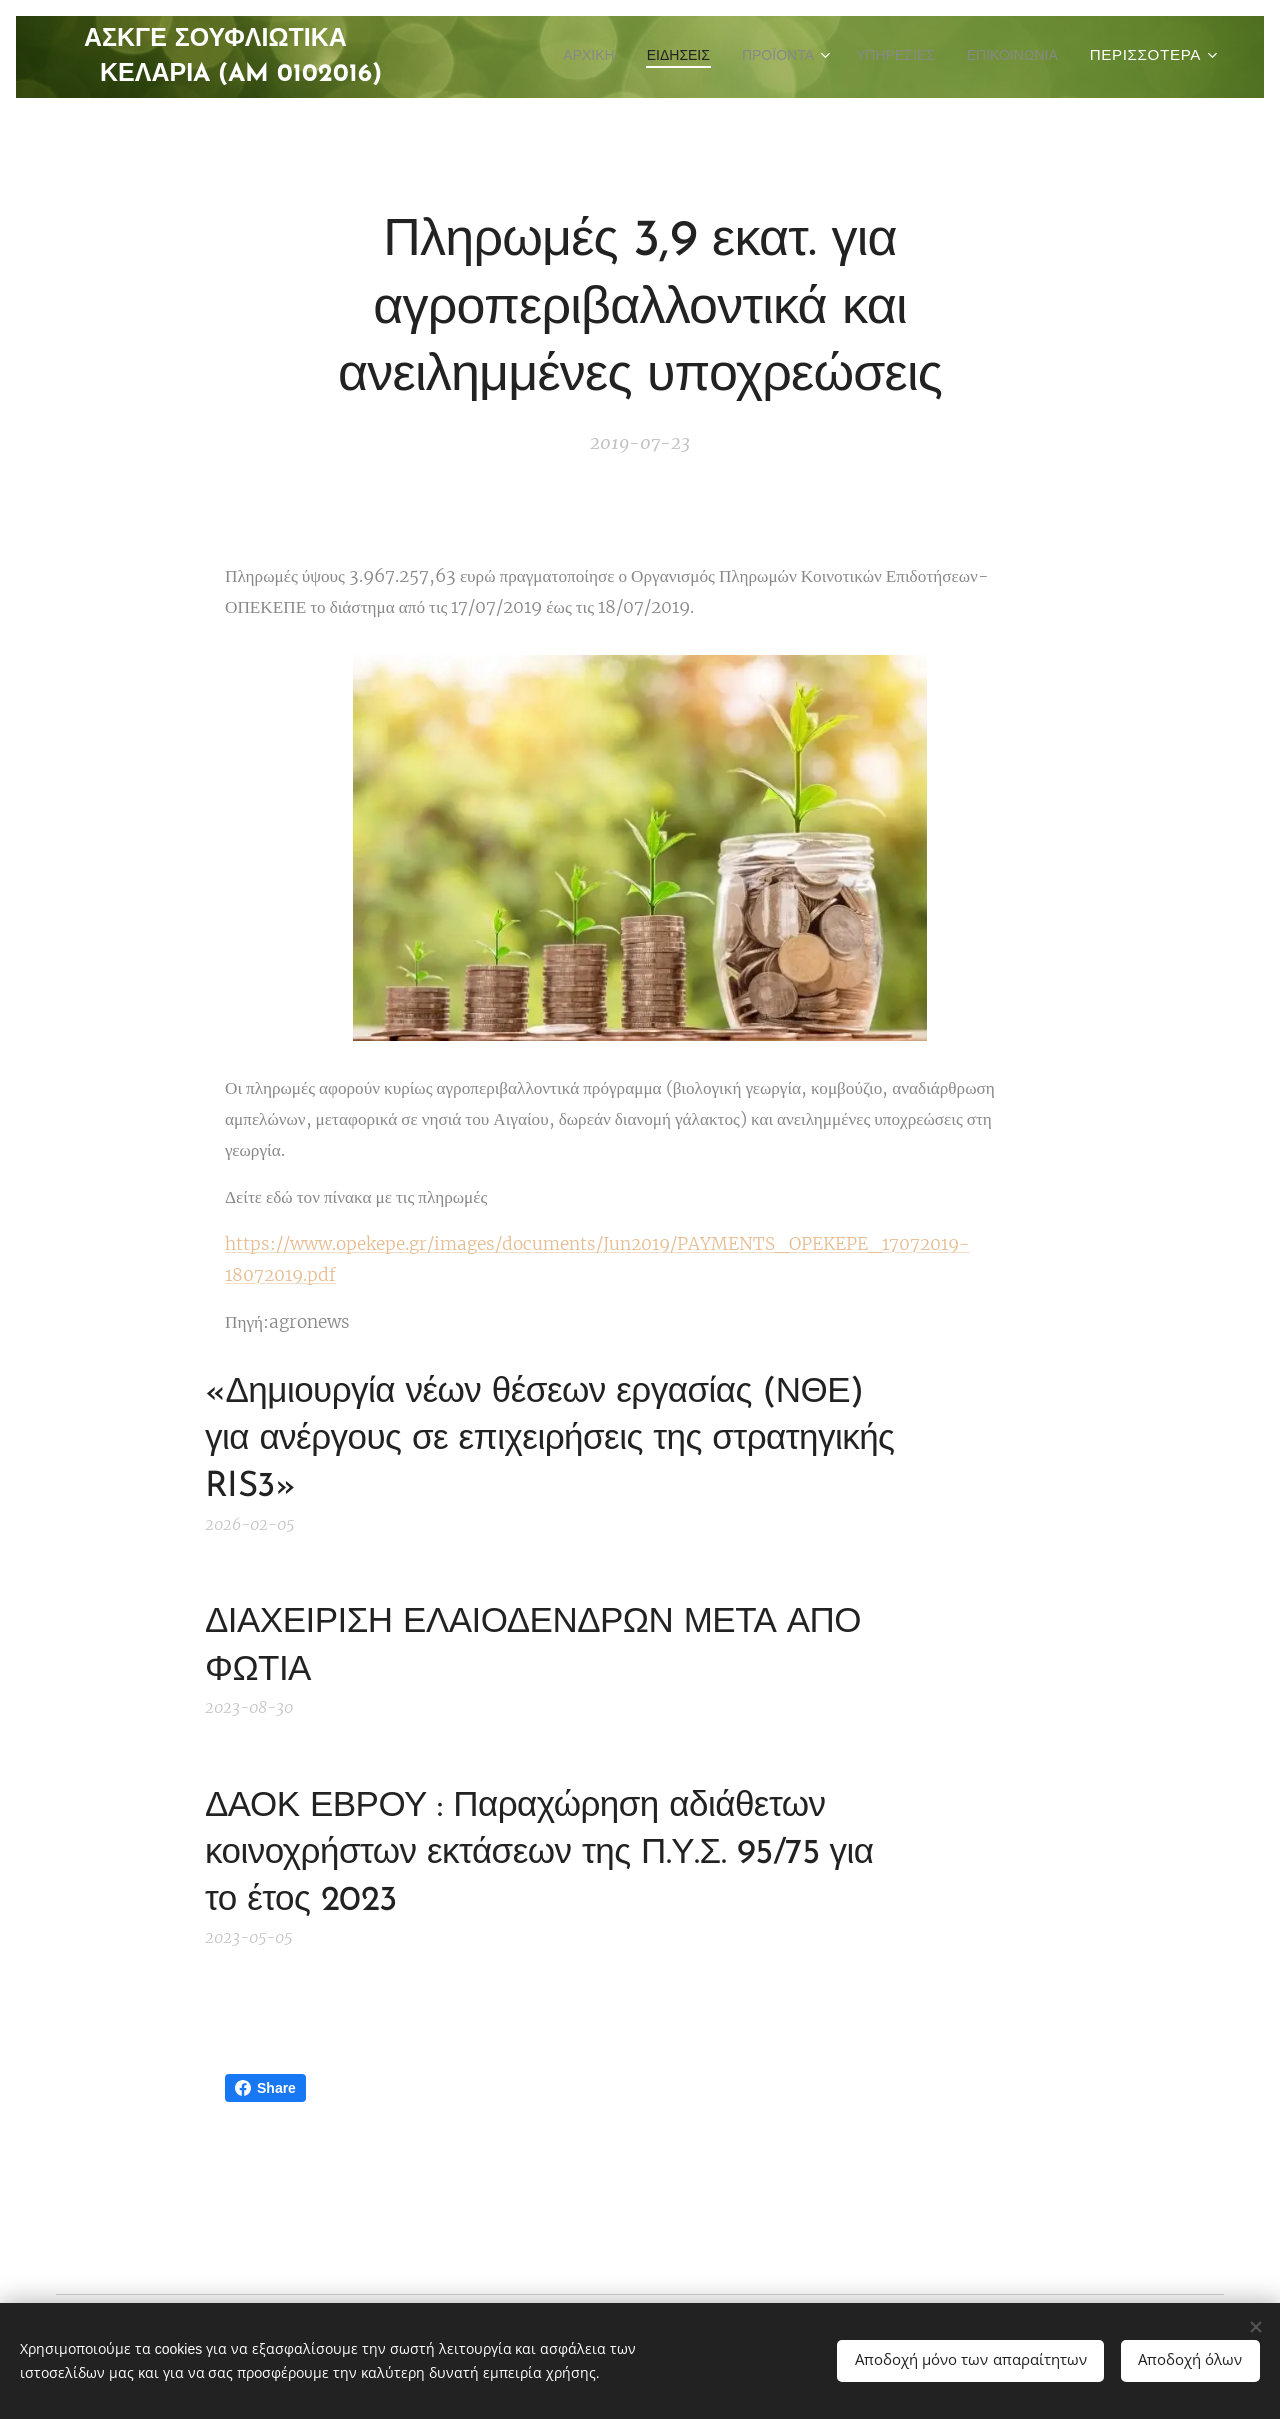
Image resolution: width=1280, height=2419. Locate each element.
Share (265, 2088)
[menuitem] (680, 57)
